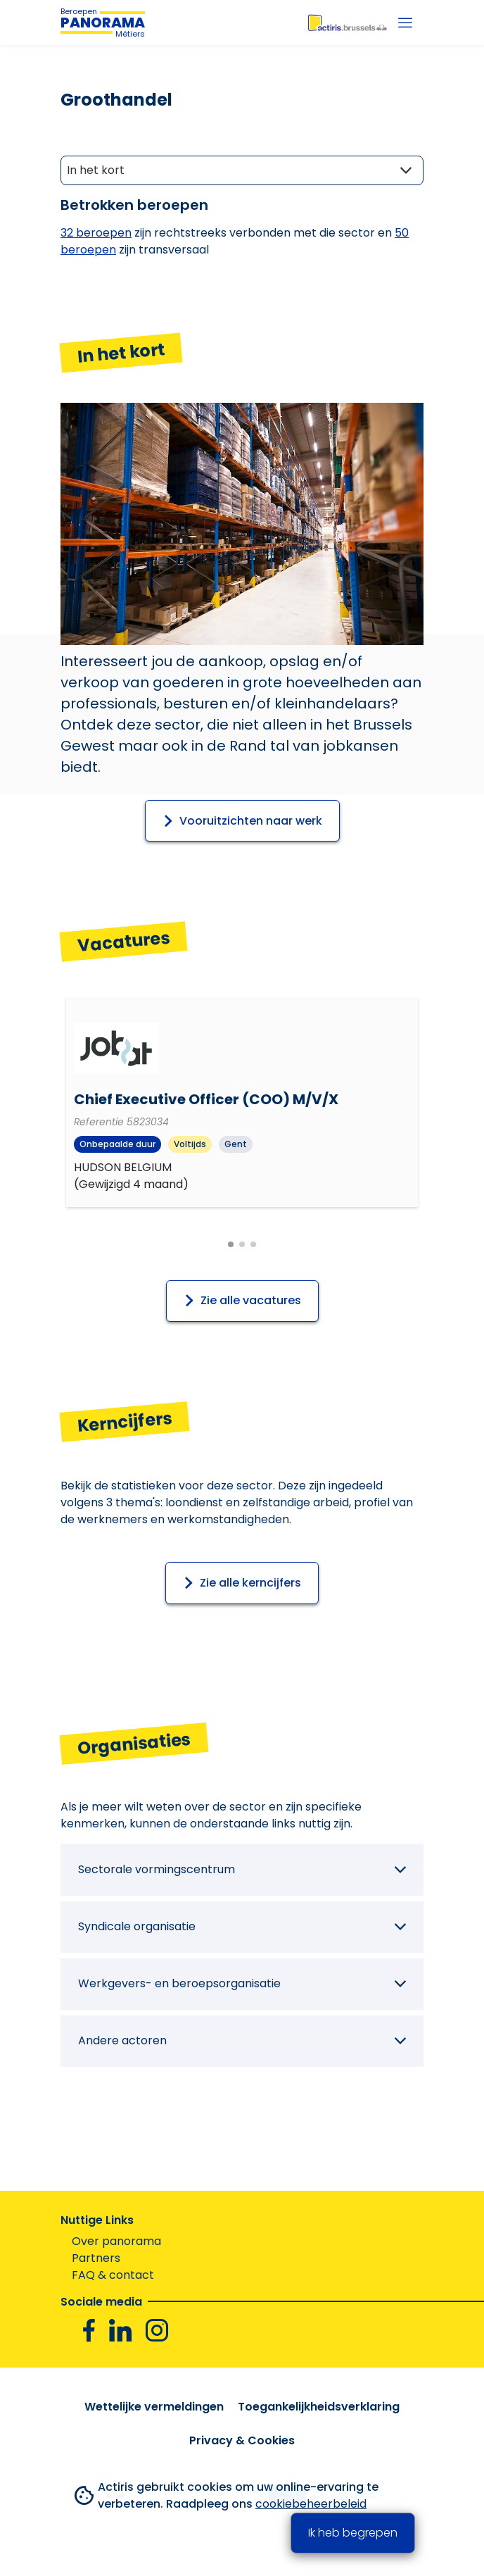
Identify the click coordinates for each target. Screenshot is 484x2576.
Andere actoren (122, 2040)
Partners (96, 2258)
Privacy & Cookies (242, 2440)
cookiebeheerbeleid (311, 2504)
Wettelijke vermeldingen (154, 2407)
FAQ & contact (113, 2275)
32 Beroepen (96, 233)
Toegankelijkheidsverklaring (319, 2407)
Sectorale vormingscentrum (156, 1869)
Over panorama (116, 2241)
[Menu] (405, 22)
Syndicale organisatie (137, 1926)
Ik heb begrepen (352, 2533)
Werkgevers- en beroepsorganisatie (179, 1983)
